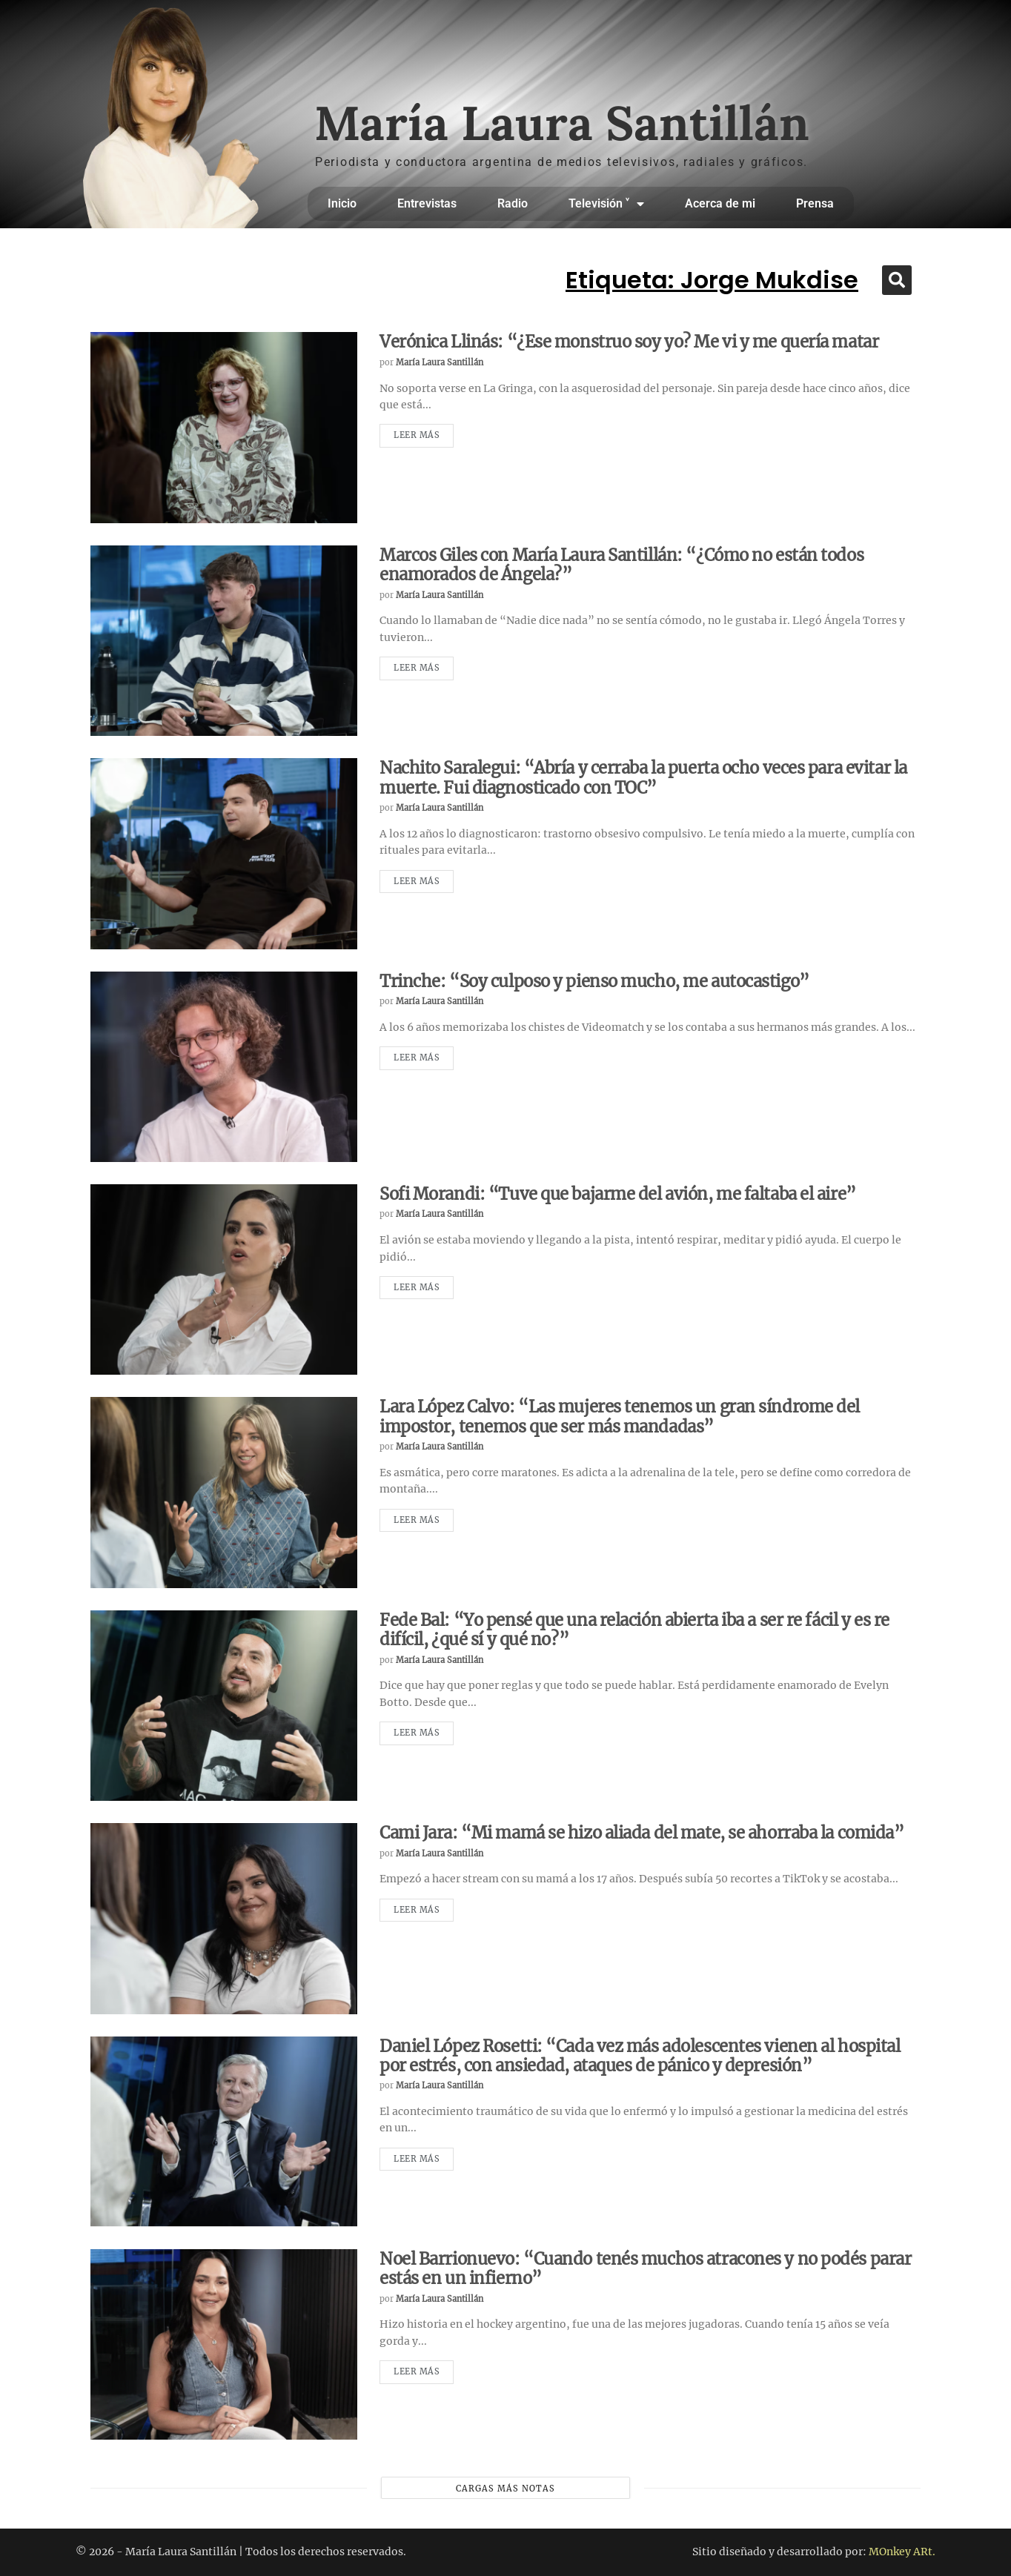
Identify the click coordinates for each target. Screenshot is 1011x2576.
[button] (897, 280)
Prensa (815, 203)
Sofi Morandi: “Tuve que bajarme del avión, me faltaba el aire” (617, 1194)
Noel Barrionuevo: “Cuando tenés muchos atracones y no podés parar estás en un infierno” (645, 2268)
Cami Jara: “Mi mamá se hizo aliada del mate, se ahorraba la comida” (641, 1832)
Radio (512, 203)
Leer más (417, 435)
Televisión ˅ (606, 203)
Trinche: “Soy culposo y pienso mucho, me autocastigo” (594, 981)
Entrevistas (427, 203)
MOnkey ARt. (902, 2551)
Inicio (342, 203)
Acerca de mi (720, 203)
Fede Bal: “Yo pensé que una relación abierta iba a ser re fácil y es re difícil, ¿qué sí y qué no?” (634, 1630)
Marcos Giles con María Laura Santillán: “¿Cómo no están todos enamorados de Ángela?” (621, 565)
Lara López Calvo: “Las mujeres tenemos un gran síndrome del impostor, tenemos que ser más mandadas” (619, 1416)
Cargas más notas (505, 2488)
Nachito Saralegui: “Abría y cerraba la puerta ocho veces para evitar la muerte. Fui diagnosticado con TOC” (643, 777)
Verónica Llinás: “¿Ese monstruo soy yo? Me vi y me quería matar (628, 341)
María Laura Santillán (439, 362)
